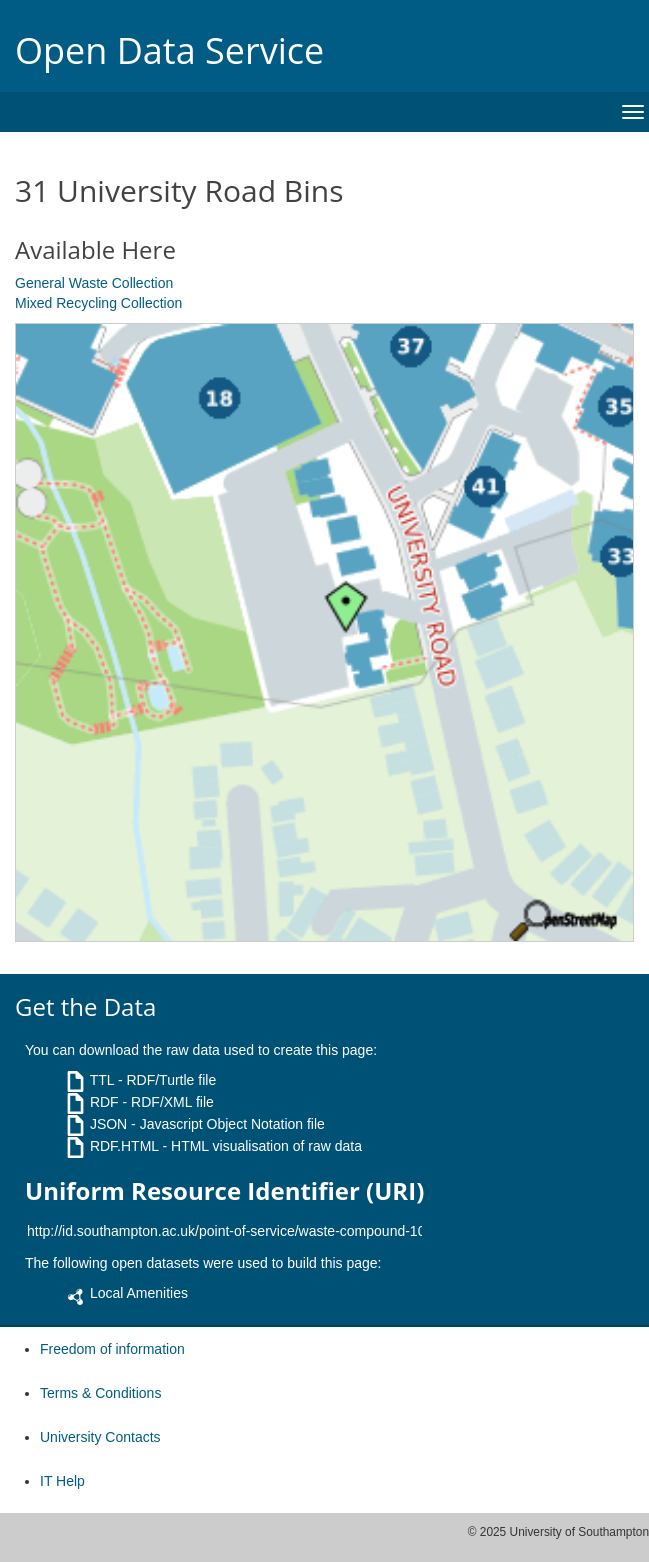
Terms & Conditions (100, 1393)
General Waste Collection (94, 283)
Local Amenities (139, 1293)
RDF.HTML (124, 1146)
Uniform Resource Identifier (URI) (224, 1191)
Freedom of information (112, 1349)
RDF (104, 1102)
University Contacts (100, 1437)
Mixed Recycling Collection (98, 303)
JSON (108, 1124)
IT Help (62, 1481)
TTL (102, 1080)
